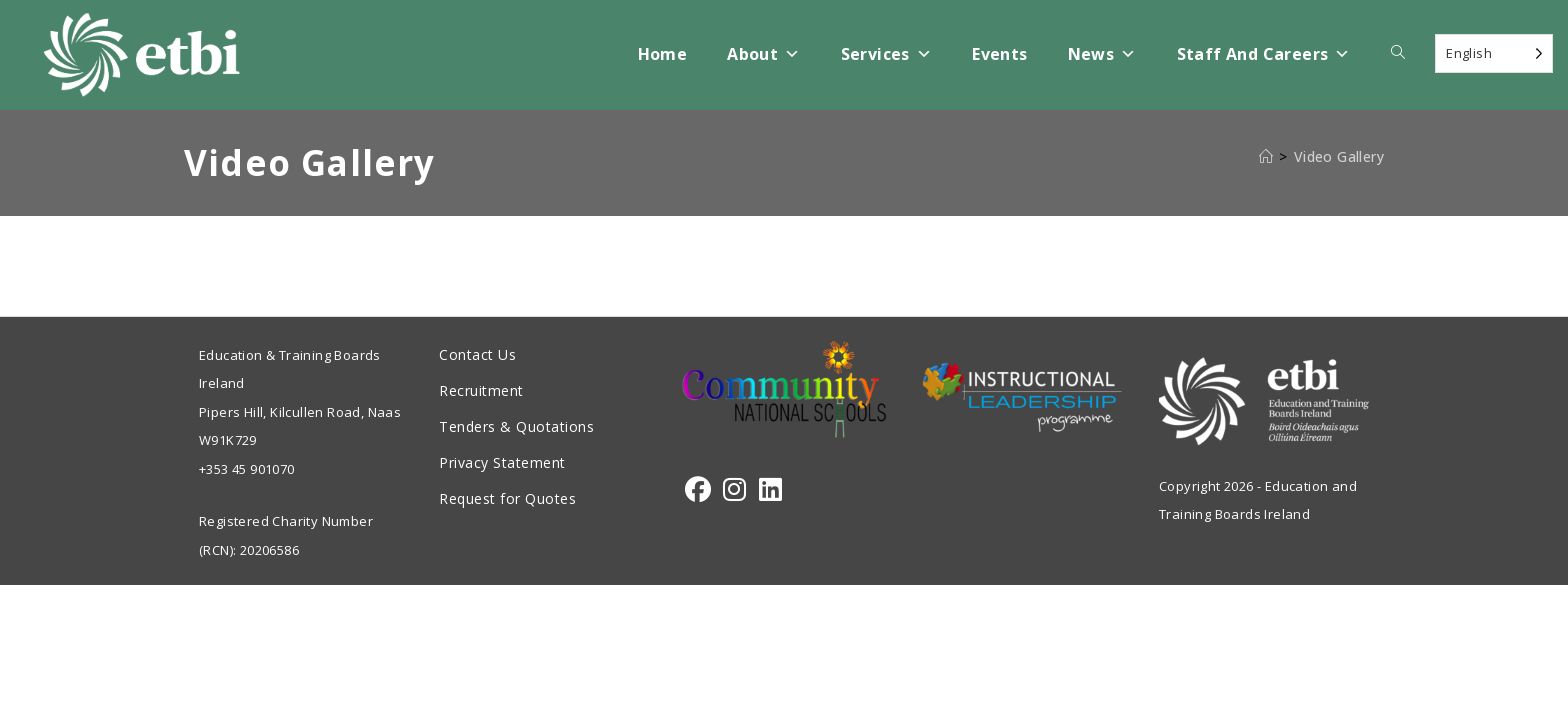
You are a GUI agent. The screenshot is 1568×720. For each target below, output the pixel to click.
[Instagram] (734, 489)
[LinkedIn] (770, 489)
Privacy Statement (502, 462)
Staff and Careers (1264, 54)
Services (887, 54)
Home (663, 54)
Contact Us (477, 354)
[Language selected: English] (1494, 53)
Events (999, 54)
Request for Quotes (507, 498)
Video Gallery (1339, 156)
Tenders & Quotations (516, 426)
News (1102, 54)
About (763, 54)
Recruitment (481, 390)
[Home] (1266, 156)
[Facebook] (698, 489)
